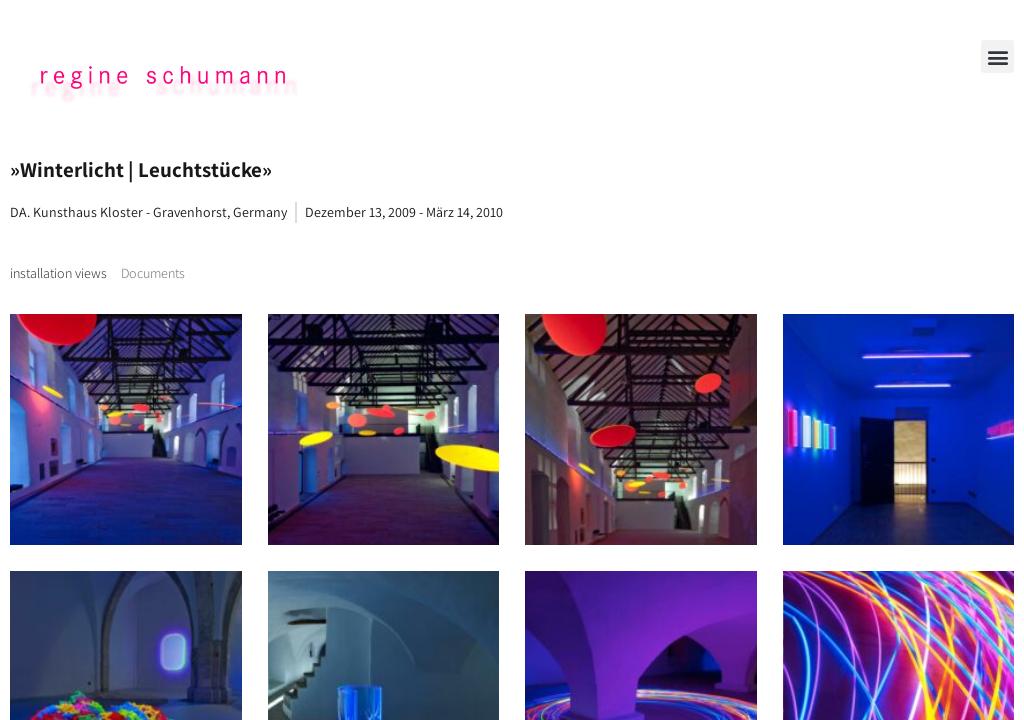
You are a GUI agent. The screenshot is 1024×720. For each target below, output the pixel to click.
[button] (997, 56)
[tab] (58, 273)
